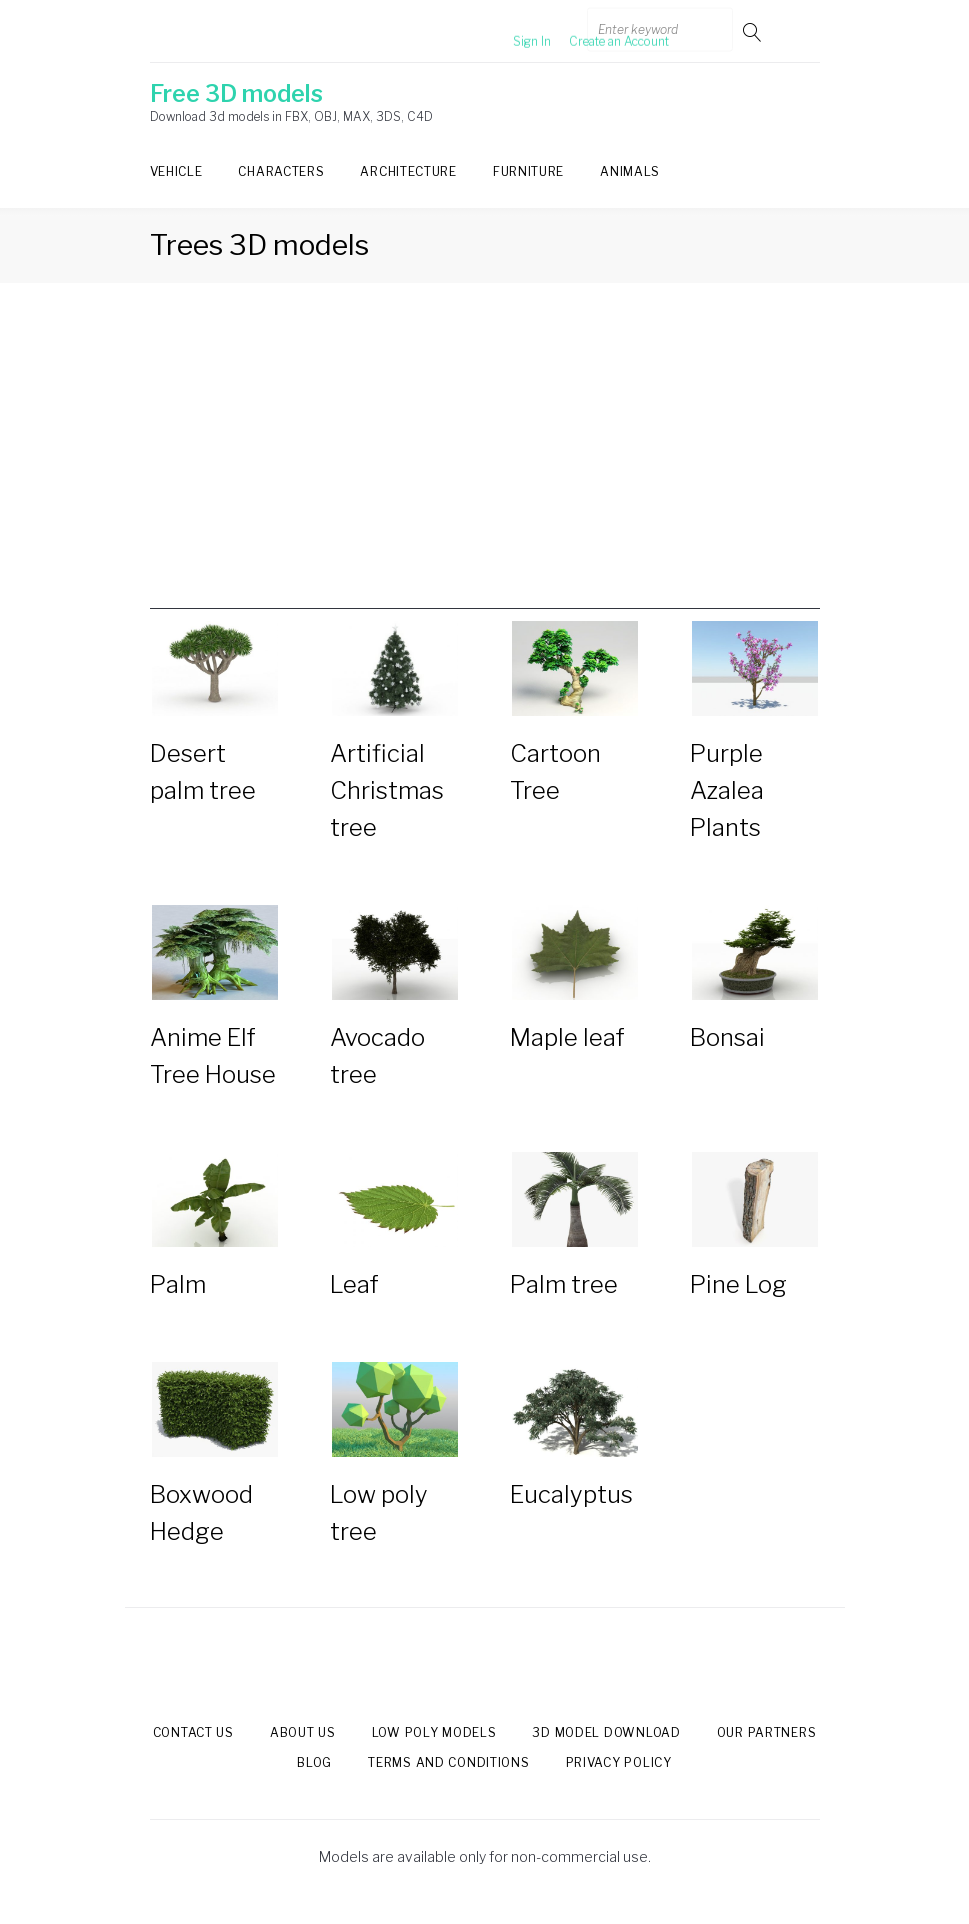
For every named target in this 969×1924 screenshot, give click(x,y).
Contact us (193, 1732)
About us (303, 1732)
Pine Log (738, 1284)
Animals (630, 171)
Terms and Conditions (448, 1762)
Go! (754, 31)
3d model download (606, 1732)
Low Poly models (434, 1732)
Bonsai (727, 1037)
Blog (314, 1762)
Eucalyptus (571, 1494)
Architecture (408, 171)
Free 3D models (236, 94)
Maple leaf (567, 1037)
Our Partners (767, 1732)
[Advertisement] (485, 469)
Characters (281, 171)
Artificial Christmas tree (387, 790)
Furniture (528, 171)
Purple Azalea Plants (727, 790)
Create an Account (586, 31)
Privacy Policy (619, 1762)
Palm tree (564, 1284)
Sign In (499, 31)
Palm (178, 1284)
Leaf (354, 1284)
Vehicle (176, 171)
